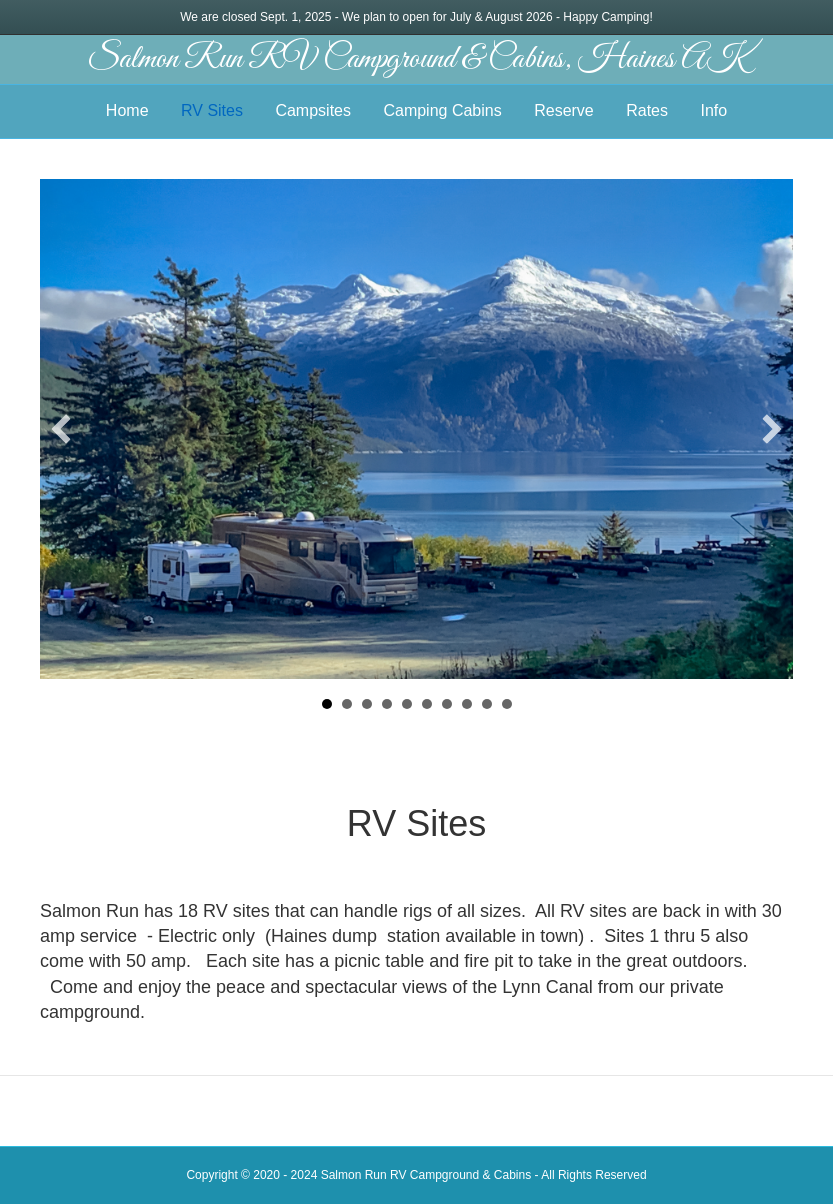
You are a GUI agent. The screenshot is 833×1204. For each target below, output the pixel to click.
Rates (647, 110)
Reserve (564, 110)
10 (507, 704)
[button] (61, 429)
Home (127, 110)
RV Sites (212, 110)
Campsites (313, 110)
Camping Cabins (442, 110)
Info (713, 110)
